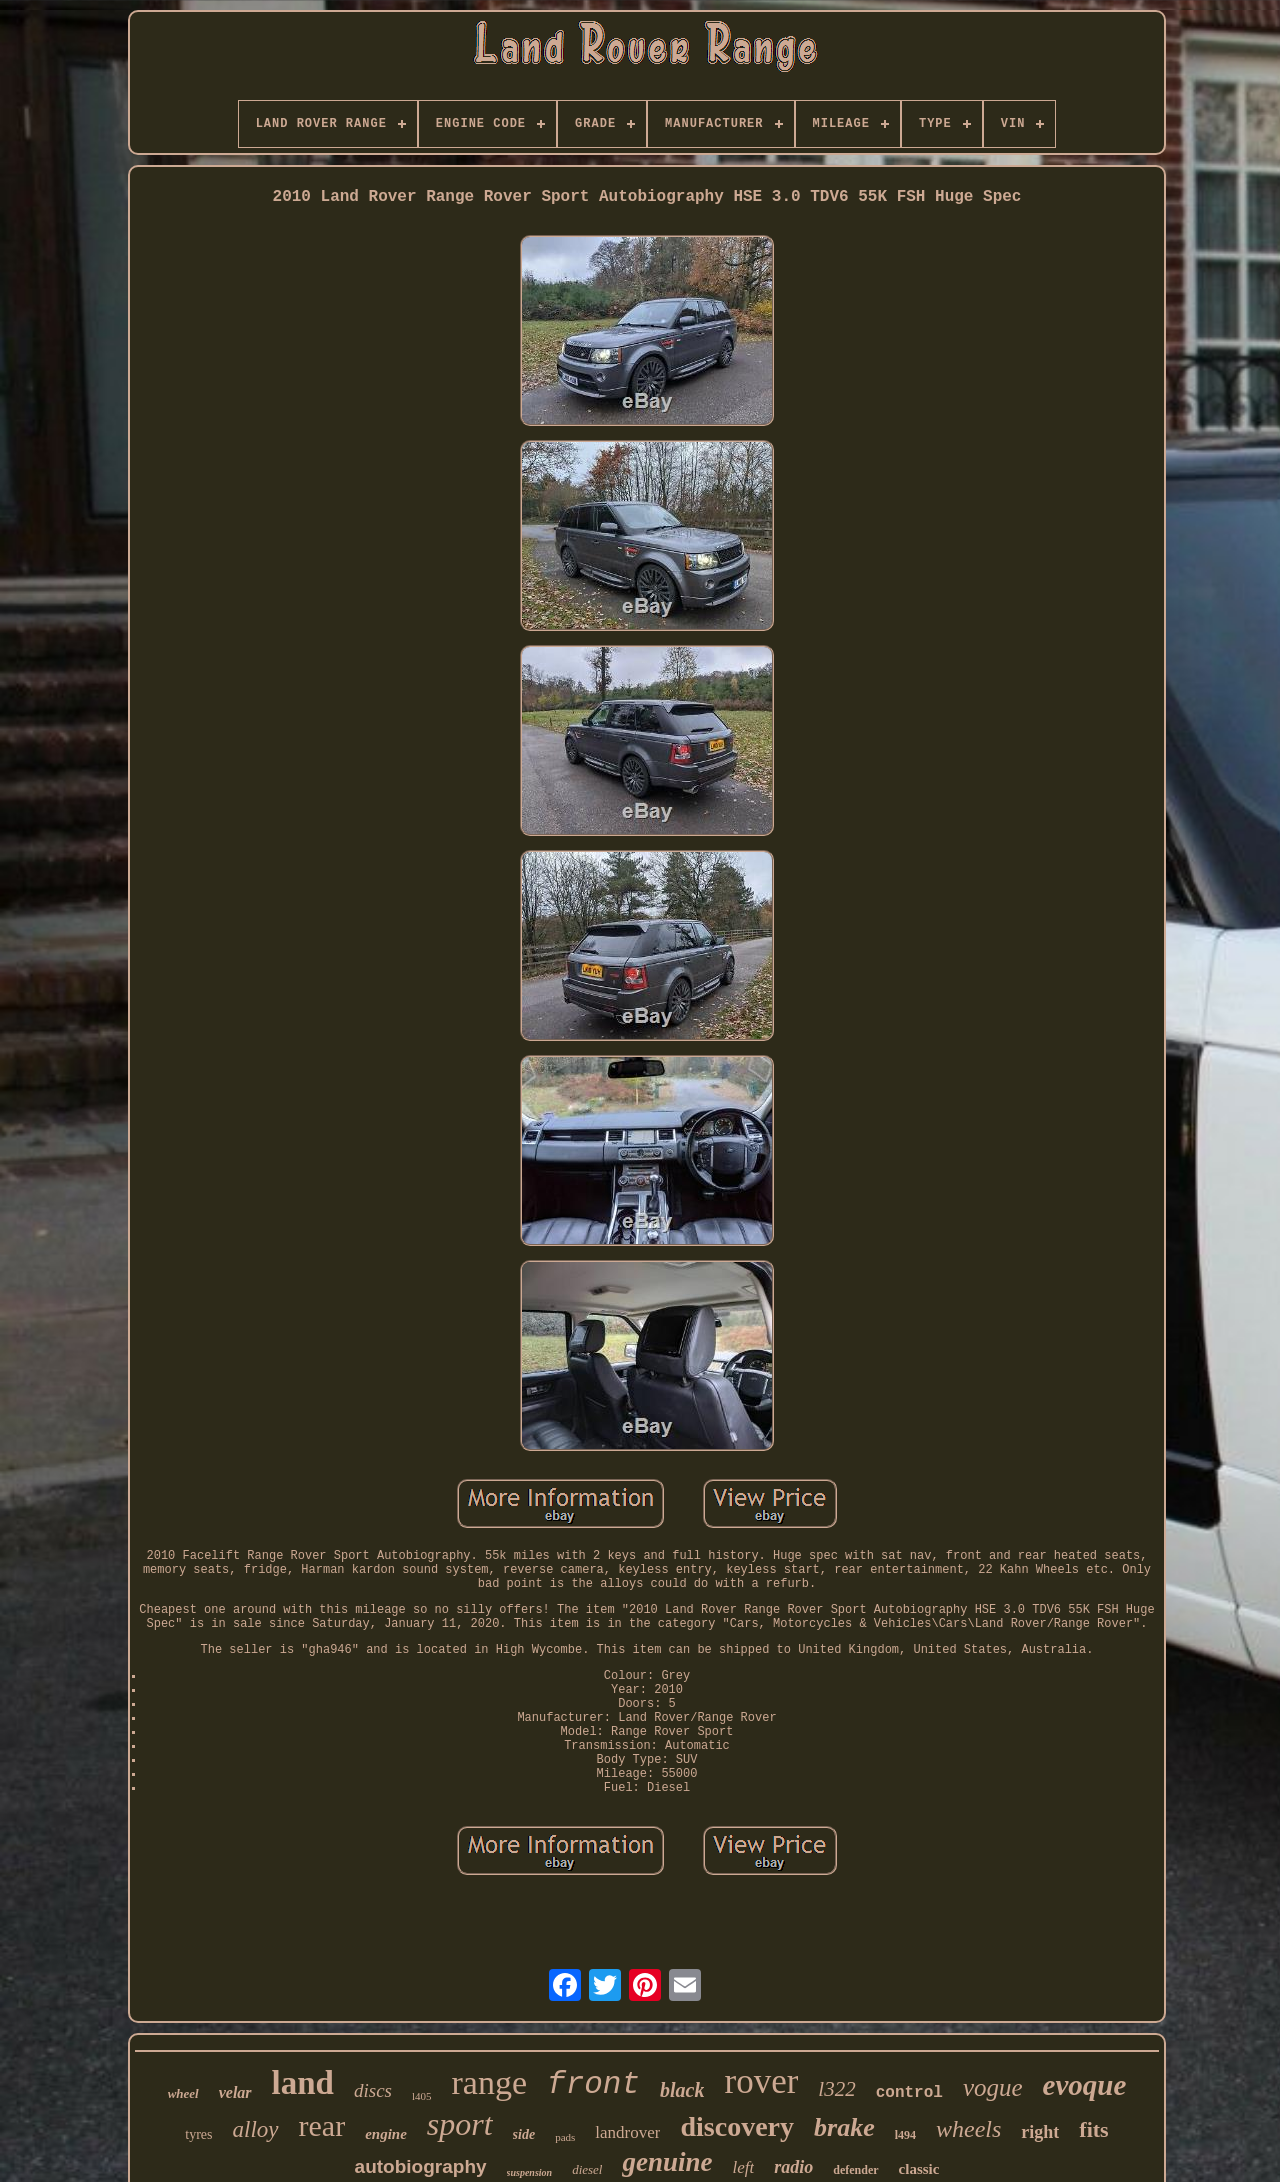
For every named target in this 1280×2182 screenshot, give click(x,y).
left (744, 2167)
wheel (183, 2093)
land (303, 2083)
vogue (993, 2087)
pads (565, 2137)
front (593, 2084)
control (909, 2093)
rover (761, 2081)
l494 (905, 2135)
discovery (737, 2126)
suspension (530, 2172)
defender (855, 2170)
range (490, 2082)
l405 (422, 2096)
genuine (667, 2162)
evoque (1085, 2085)
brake (844, 2127)
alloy (256, 2129)
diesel (587, 2169)
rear (322, 2125)
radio (793, 2167)
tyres (198, 2134)
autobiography (421, 2166)
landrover (627, 2132)
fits (1093, 2129)
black (682, 2090)
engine (386, 2134)
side (524, 2134)
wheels (968, 2129)
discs (373, 2090)
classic (919, 2169)
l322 (836, 2089)
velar (235, 2092)
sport (460, 2124)
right (1040, 2132)
